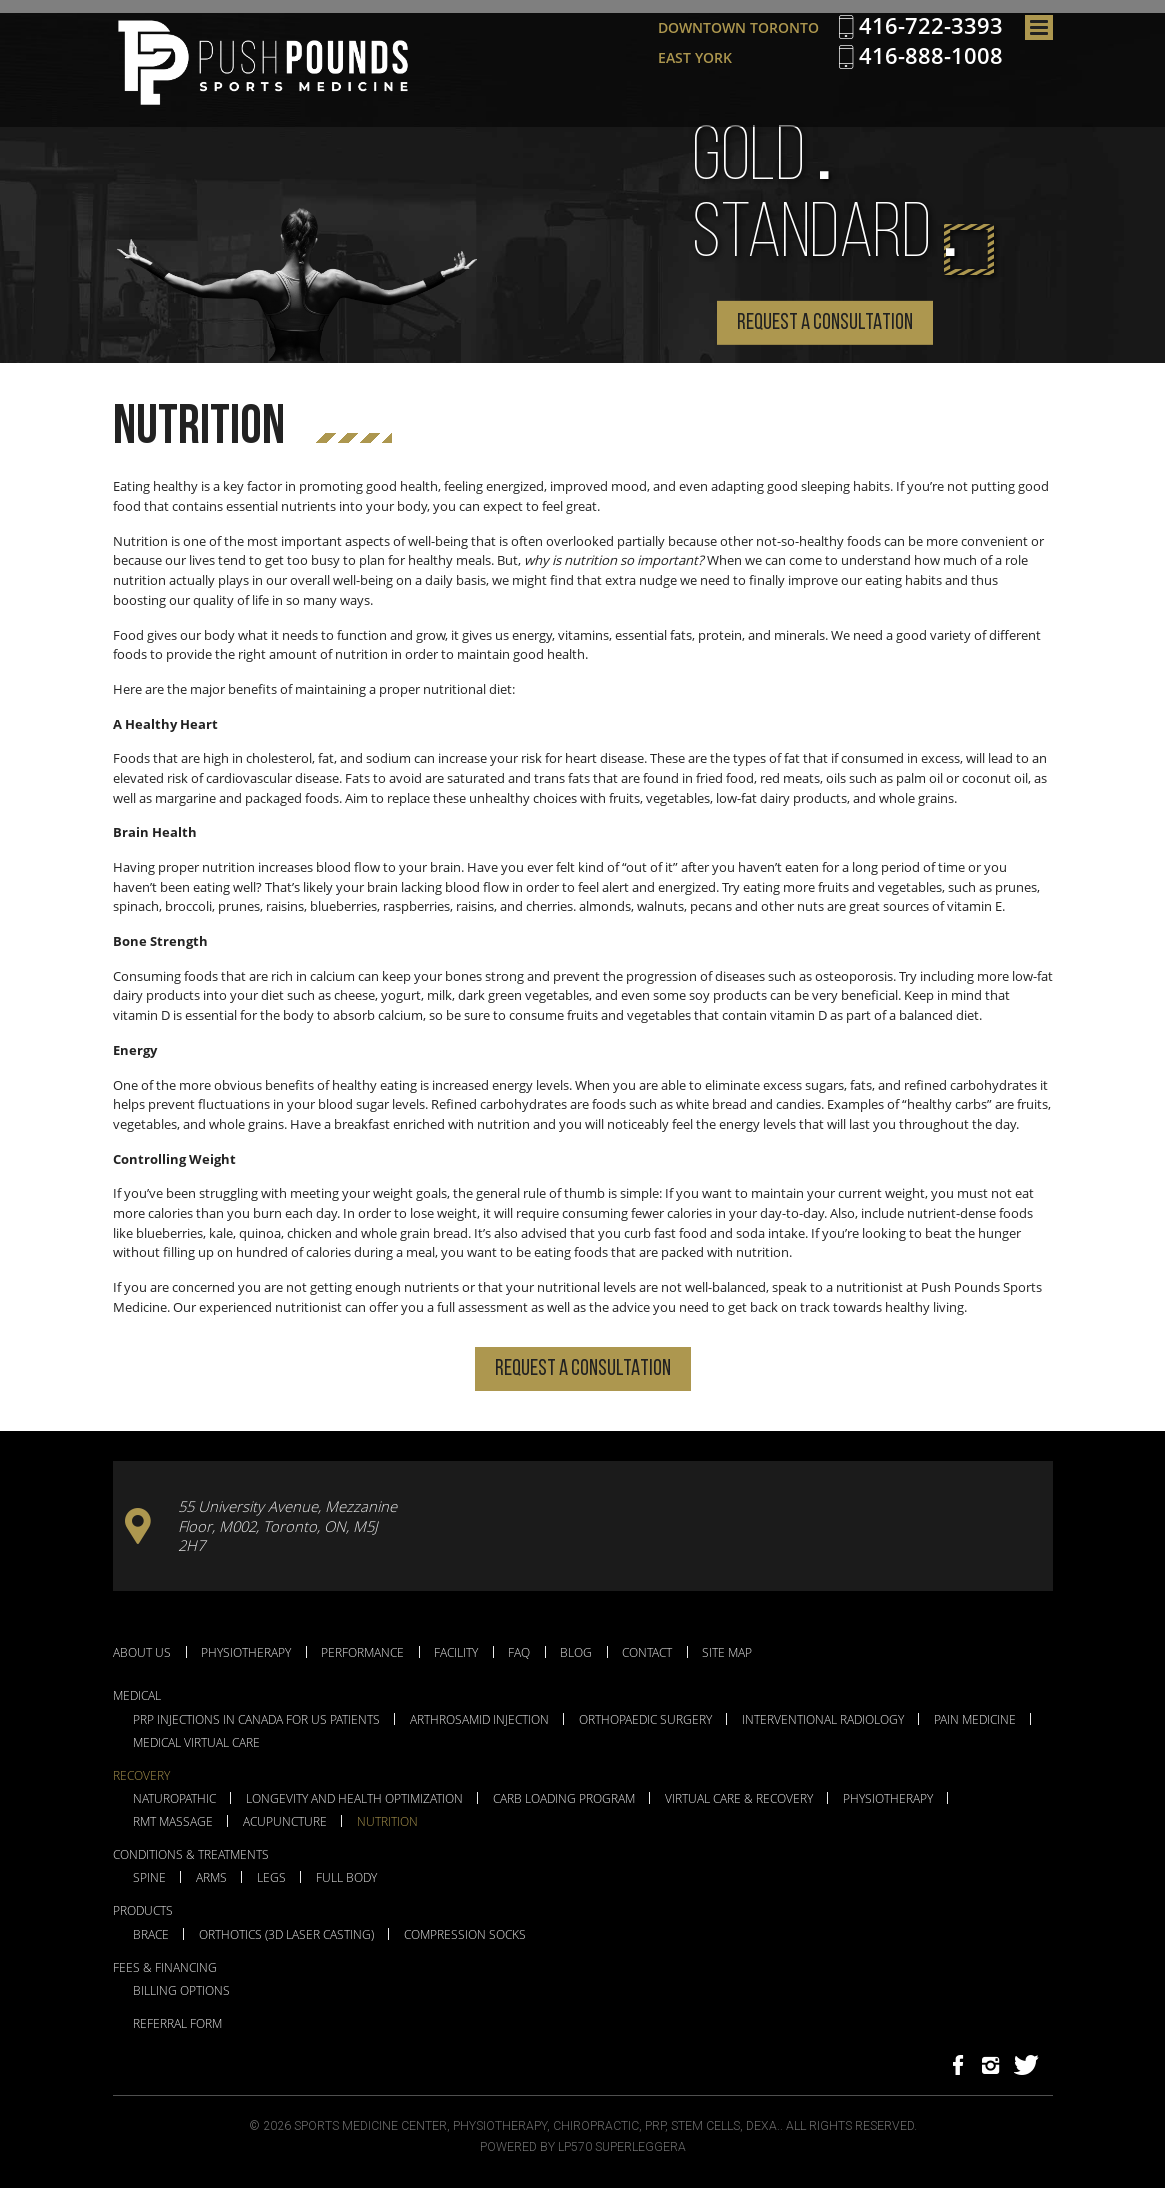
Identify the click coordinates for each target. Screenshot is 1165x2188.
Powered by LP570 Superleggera (583, 2147)
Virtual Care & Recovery (739, 1799)
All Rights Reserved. (851, 2126)
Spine (149, 1878)
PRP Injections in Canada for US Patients (256, 1720)
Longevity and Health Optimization (354, 1799)
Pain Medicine (975, 1720)
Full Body (346, 1878)
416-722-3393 (931, 26)
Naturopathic (174, 1799)
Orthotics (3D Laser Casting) (286, 1935)
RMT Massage (173, 1822)
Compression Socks (465, 1935)
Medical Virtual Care (196, 1743)
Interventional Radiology (823, 1720)
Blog (576, 1652)
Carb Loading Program (564, 1799)
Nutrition (387, 1822)
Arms (211, 1878)
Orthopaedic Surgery (645, 1720)
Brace (151, 1935)
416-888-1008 (931, 56)
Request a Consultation (825, 323)
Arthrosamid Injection (479, 1720)
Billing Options (181, 1991)
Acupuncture (285, 1822)
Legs (271, 1878)
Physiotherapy (246, 1652)
